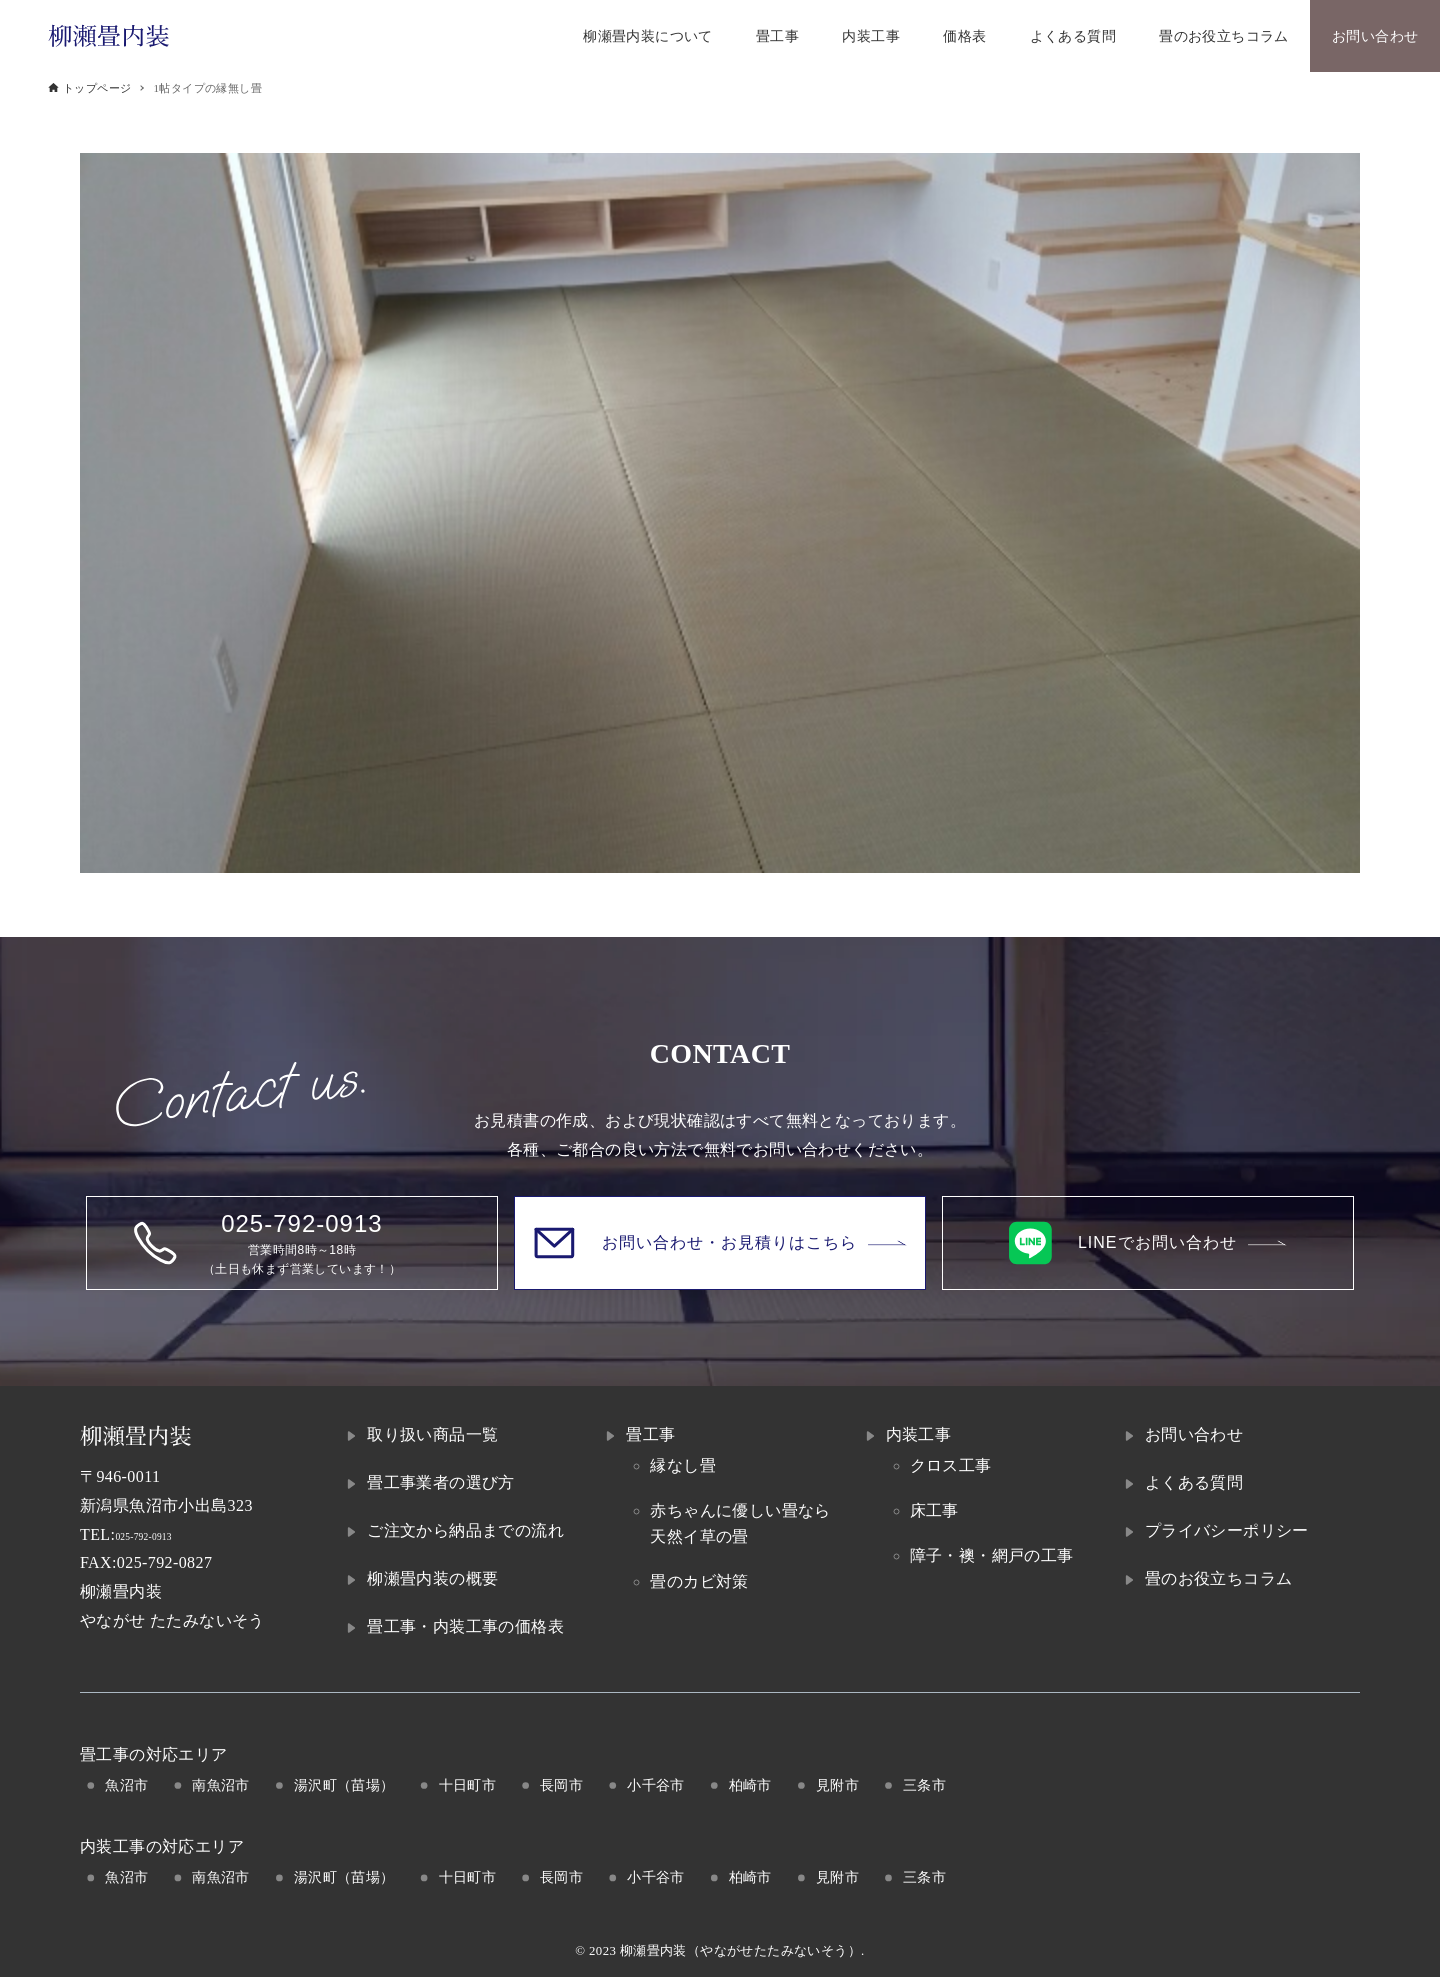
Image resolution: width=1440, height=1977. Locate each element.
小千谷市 (656, 1785)
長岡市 (561, 1785)
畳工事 (650, 1434)
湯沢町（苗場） (344, 1785)
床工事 (934, 1510)
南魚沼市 (221, 1785)
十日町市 (468, 1785)
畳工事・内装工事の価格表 (465, 1626)
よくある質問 (1194, 1482)
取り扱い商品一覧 (432, 1434)
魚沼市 (126, 1785)
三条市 (924, 1785)
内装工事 (919, 1434)
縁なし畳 (683, 1465)
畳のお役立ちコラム (1219, 1578)
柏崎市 (750, 1785)
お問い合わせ (1194, 1434)
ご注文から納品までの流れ (465, 1530)
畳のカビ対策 (699, 1581)
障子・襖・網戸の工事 (992, 1555)
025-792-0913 (162, 1534)
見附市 (837, 1785)
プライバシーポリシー (1227, 1530)
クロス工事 (951, 1465)
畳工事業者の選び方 (441, 1482)
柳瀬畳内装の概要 (432, 1578)
